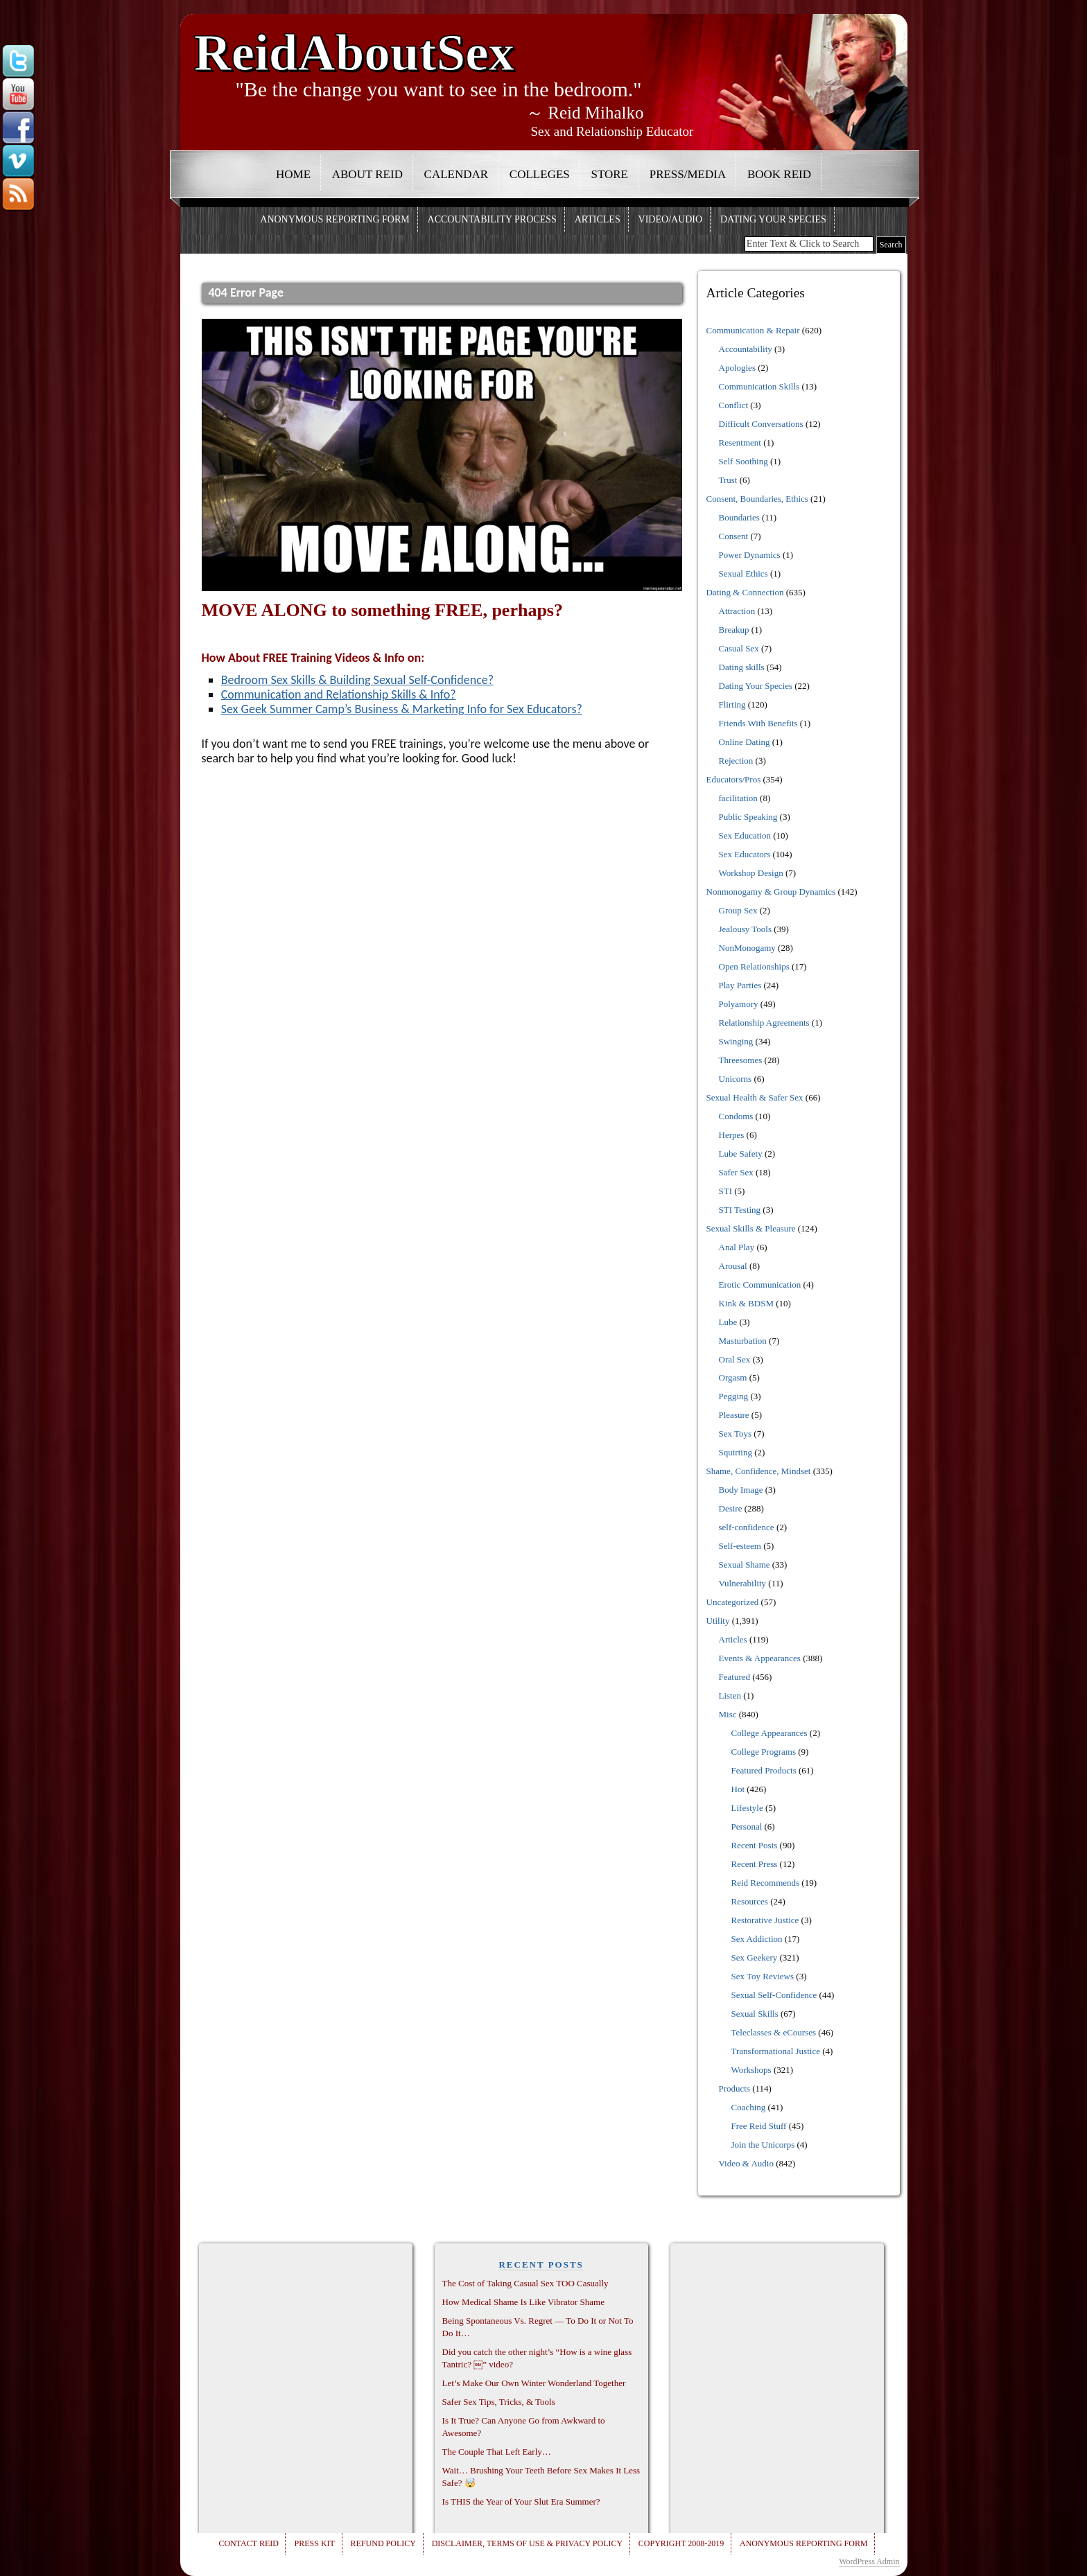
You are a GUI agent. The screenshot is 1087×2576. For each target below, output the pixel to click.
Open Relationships (754, 966)
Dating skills (742, 667)
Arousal (733, 1266)
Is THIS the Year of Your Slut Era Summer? (521, 2501)
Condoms (736, 1116)
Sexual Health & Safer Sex (754, 1097)
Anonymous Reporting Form (334, 219)
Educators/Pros (733, 779)
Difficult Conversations (761, 424)
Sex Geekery (754, 1957)
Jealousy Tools (745, 929)
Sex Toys (735, 1433)
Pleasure (734, 1415)
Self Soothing (743, 461)
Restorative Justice (765, 1920)
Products (735, 2088)
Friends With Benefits (758, 723)
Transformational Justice (775, 2051)
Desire (730, 1508)
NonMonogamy (747, 948)
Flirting (732, 704)
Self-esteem (740, 1546)
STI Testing (740, 1209)
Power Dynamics (750, 555)
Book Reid (779, 174)
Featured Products (764, 1770)
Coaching (748, 2107)
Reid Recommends (765, 1882)
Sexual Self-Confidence (774, 1995)
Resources (749, 1901)
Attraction (737, 611)
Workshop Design (751, 873)
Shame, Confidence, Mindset (758, 1471)
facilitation (738, 798)
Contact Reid (248, 2543)
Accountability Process (492, 219)
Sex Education (745, 835)
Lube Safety (741, 1153)
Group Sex (738, 910)
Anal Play (737, 1247)
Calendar (456, 174)
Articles (597, 219)
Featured (734, 1677)
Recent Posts (754, 1845)
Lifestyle (747, 1808)
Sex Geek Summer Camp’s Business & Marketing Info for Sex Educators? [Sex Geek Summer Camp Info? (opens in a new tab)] (401, 709)
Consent (734, 536)
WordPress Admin (869, 2561)
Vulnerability (743, 1583)
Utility (718, 1620)
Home (293, 174)
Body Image (741, 1489)
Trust (728, 480)
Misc (728, 1714)
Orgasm (733, 1377)
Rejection (736, 760)
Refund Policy (383, 2543)
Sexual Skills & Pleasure (751, 1228)
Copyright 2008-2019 (681, 2543)
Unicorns (735, 1079)
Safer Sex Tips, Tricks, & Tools (498, 2402)
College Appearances (769, 1733)
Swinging (736, 1041)
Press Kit (315, 2543)
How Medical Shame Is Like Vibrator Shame (523, 2302)
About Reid (367, 174)
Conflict (734, 405)
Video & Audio (746, 2163)
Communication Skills (759, 386)
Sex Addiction (757, 1939)
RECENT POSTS (540, 2264)
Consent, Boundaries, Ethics (757, 498)
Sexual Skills (755, 2013)
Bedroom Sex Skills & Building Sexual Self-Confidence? (357, 679)
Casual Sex (739, 648)
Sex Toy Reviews (762, 1976)
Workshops (751, 2070)
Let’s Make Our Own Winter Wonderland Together (534, 2383)
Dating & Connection (745, 592)
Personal (747, 1826)
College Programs (764, 1751)
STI (726, 1191)
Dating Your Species (773, 219)
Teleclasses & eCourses (774, 2032)
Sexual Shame (744, 1564)
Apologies (737, 367)
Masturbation (743, 1340)
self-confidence (746, 1527)
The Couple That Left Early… (496, 2451)
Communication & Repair (753, 330)
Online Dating (744, 742)
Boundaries (739, 517)
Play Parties (740, 985)
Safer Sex (736, 1172)
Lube (728, 1322)
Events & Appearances (760, 1658)
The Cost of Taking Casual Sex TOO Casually (525, 2283)
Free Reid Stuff (759, 2126)
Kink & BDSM (746, 1303)
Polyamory (738, 1004)
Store (609, 174)
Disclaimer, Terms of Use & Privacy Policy (527, 2543)
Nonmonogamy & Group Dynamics (771, 891)
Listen (730, 1695)
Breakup (734, 629)
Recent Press (754, 1864)
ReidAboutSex (354, 47)
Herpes (732, 1135)
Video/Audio (670, 219)
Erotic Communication (760, 1284)
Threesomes (741, 1060)
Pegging (734, 1396)
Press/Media (688, 174)
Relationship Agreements (764, 1022)
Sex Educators (745, 854)
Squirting (735, 1452)
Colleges (540, 174)
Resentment (740, 442)
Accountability (745, 349)
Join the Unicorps (763, 2144)
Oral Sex (735, 1359)
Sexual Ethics (743, 573)
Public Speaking (748, 817)
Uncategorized (732, 1602)
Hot (738, 1789)
